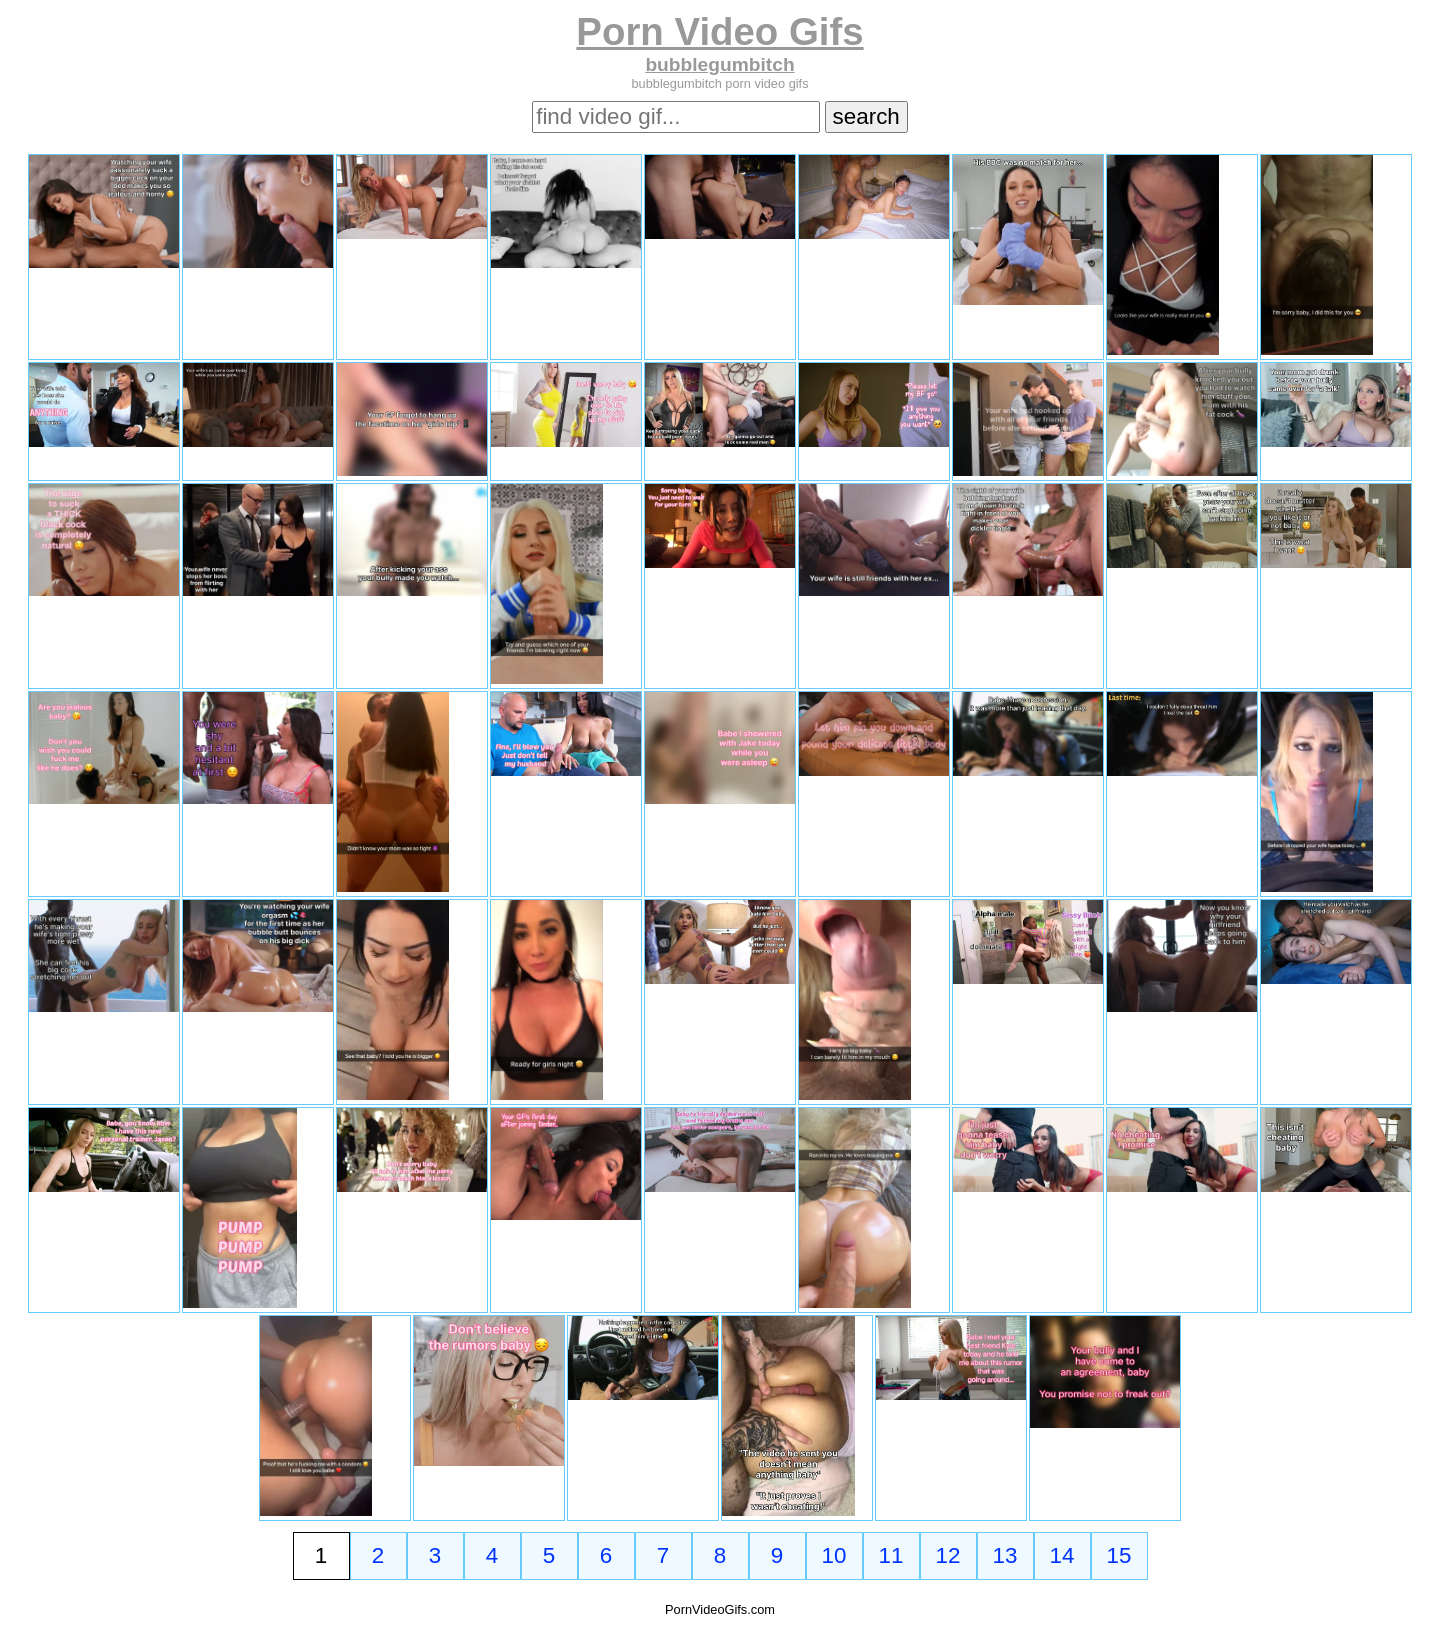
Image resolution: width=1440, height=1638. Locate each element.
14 (1062, 1555)
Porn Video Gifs (719, 31)
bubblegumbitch (719, 64)
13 (1005, 1555)
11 (891, 1555)
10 (834, 1555)
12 (948, 1555)
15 (1119, 1555)
